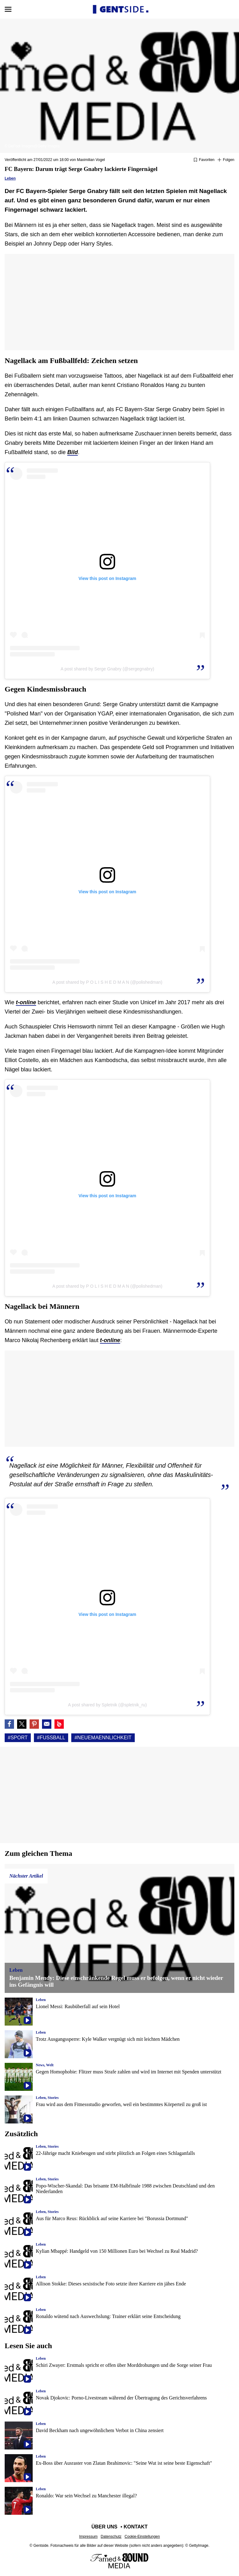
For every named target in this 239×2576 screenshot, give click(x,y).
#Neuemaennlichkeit (102, 1737)
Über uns (104, 2526)
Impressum (88, 2536)
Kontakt (136, 2526)
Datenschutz (111, 2536)
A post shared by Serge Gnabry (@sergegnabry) (107, 668)
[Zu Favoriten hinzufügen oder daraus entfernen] (204, 160)
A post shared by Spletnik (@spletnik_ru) (107, 1704)
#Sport (18, 1737)
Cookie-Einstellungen (142, 2536)
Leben (10, 178)
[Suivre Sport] (226, 160)
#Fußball (51, 1737)
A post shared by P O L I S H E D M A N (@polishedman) (107, 982)
